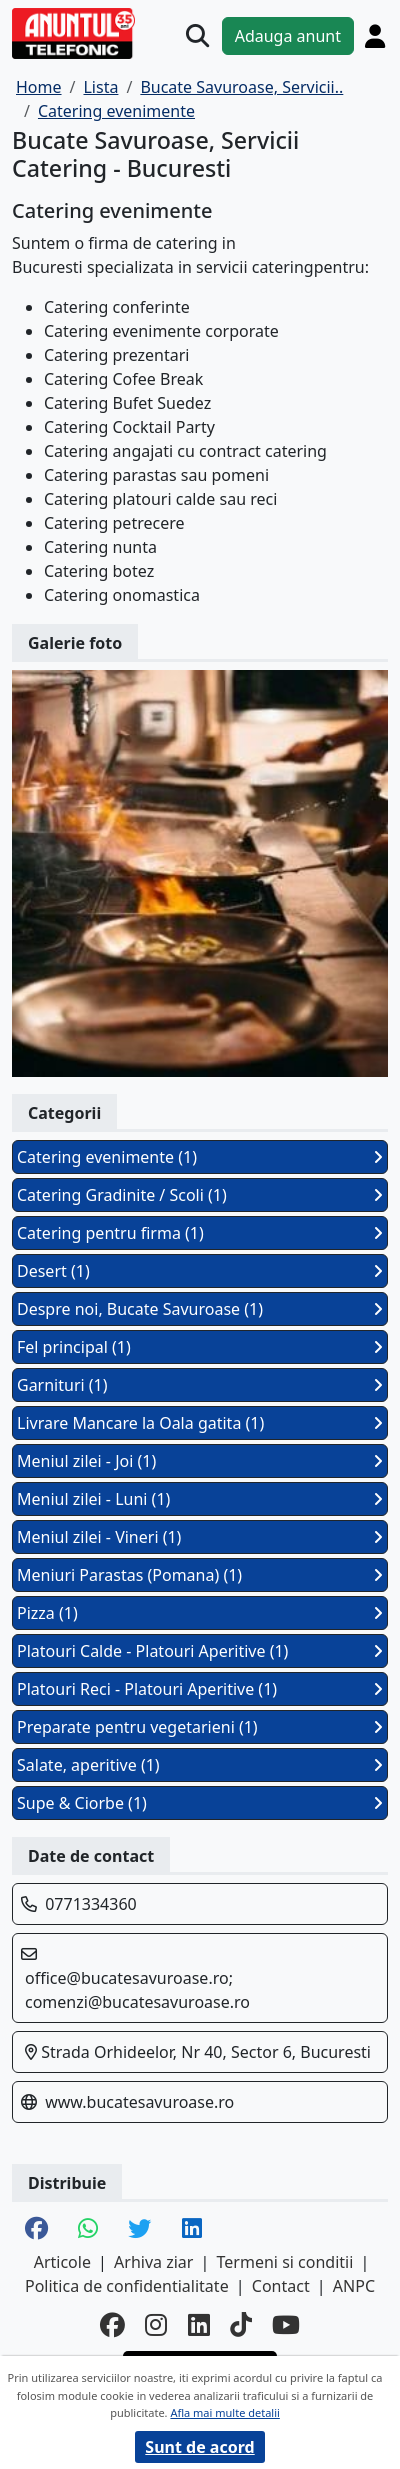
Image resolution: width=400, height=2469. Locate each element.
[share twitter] (139, 2230)
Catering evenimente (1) (200, 1157)
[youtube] (286, 2324)
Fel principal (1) (200, 1347)
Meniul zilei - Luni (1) (200, 1499)
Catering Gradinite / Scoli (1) (200, 1195)
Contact (281, 2286)
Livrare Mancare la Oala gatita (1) (200, 1423)
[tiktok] (241, 2324)
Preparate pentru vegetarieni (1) (200, 1727)
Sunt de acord (199, 2447)
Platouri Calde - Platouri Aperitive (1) (200, 1651)
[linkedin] (199, 2324)
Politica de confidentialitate (127, 2286)
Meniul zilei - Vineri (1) (200, 1537)
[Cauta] (197, 35)
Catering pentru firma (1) (200, 1233)
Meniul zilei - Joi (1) (200, 1461)
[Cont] (375, 36)
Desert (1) (200, 1271)
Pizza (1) (200, 1613)
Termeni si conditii (285, 2262)
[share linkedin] (192, 2230)
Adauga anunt (288, 36)
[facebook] (112, 2324)
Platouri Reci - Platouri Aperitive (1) (200, 1689)
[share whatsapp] (88, 2230)
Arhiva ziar (153, 2262)
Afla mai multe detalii (224, 2412)
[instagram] (156, 2324)
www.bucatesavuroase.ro (139, 2102)
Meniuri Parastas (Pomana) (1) (200, 1575)
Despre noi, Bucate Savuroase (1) (200, 1309)
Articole (62, 2262)
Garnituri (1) (200, 1385)
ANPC (354, 2286)
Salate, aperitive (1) (200, 1765)
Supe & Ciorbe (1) (200, 1803)
